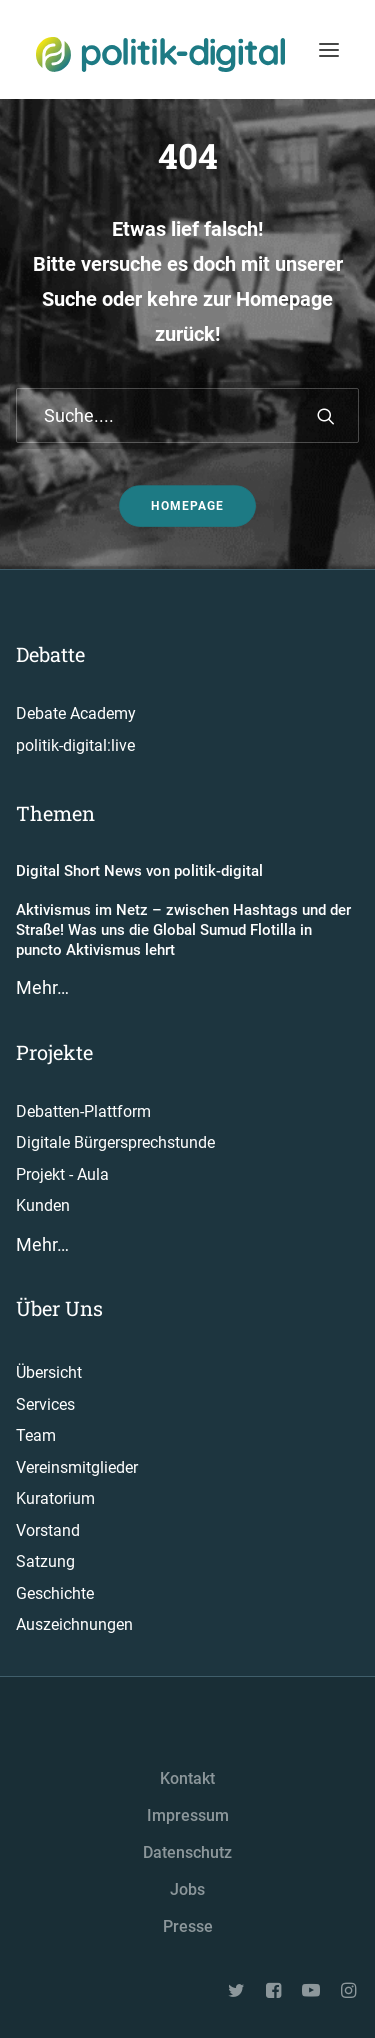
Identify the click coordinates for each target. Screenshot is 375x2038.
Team (36, 1435)
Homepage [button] (187, 506)
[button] (326, 416)
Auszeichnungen (74, 1624)
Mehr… (42, 987)
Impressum (188, 1815)
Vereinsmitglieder (77, 1467)
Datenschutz (187, 1852)
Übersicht (49, 1372)
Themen (55, 813)
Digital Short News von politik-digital (139, 871)
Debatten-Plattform (83, 1111)
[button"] (238, 1992)
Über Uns (59, 1308)
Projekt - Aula (62, 1174)
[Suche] (187, 415)
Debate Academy (76, 713)
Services (45, 1404)
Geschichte (55, 1593)
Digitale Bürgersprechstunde (115, 1142)
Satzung (45, 1561)
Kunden (43, 1205)
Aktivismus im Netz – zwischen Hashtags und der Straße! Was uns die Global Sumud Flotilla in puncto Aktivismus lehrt (183, 930)
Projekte (54, 1052)
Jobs (187, 1889)
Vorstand (48, 1530)
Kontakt (187, 1778)
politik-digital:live (75, 745)
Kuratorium (55, 1498)
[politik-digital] (160, 54)
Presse (188, 1926)
